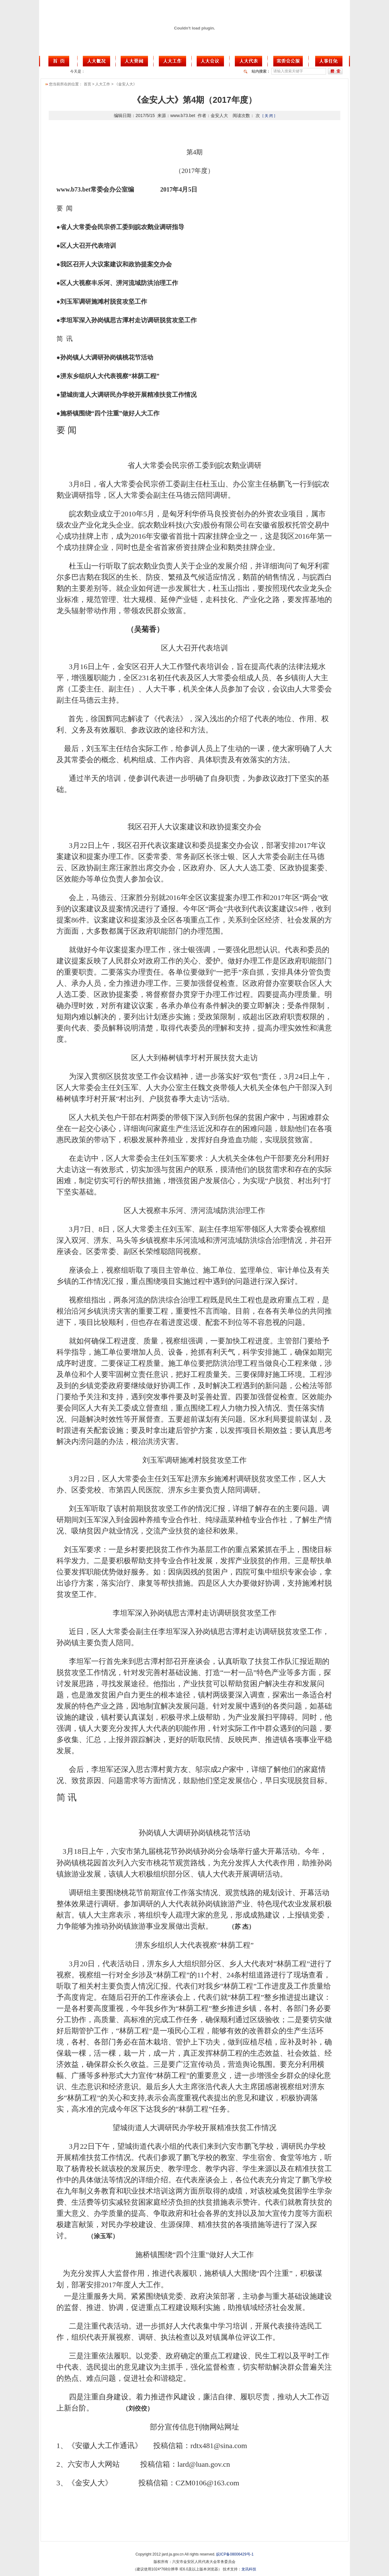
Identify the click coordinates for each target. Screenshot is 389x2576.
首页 (87, 84)
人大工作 (102, 84)
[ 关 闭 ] (268, 116)
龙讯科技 (248, 2569)
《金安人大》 (125, 84)
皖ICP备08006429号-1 (234, 2554)
